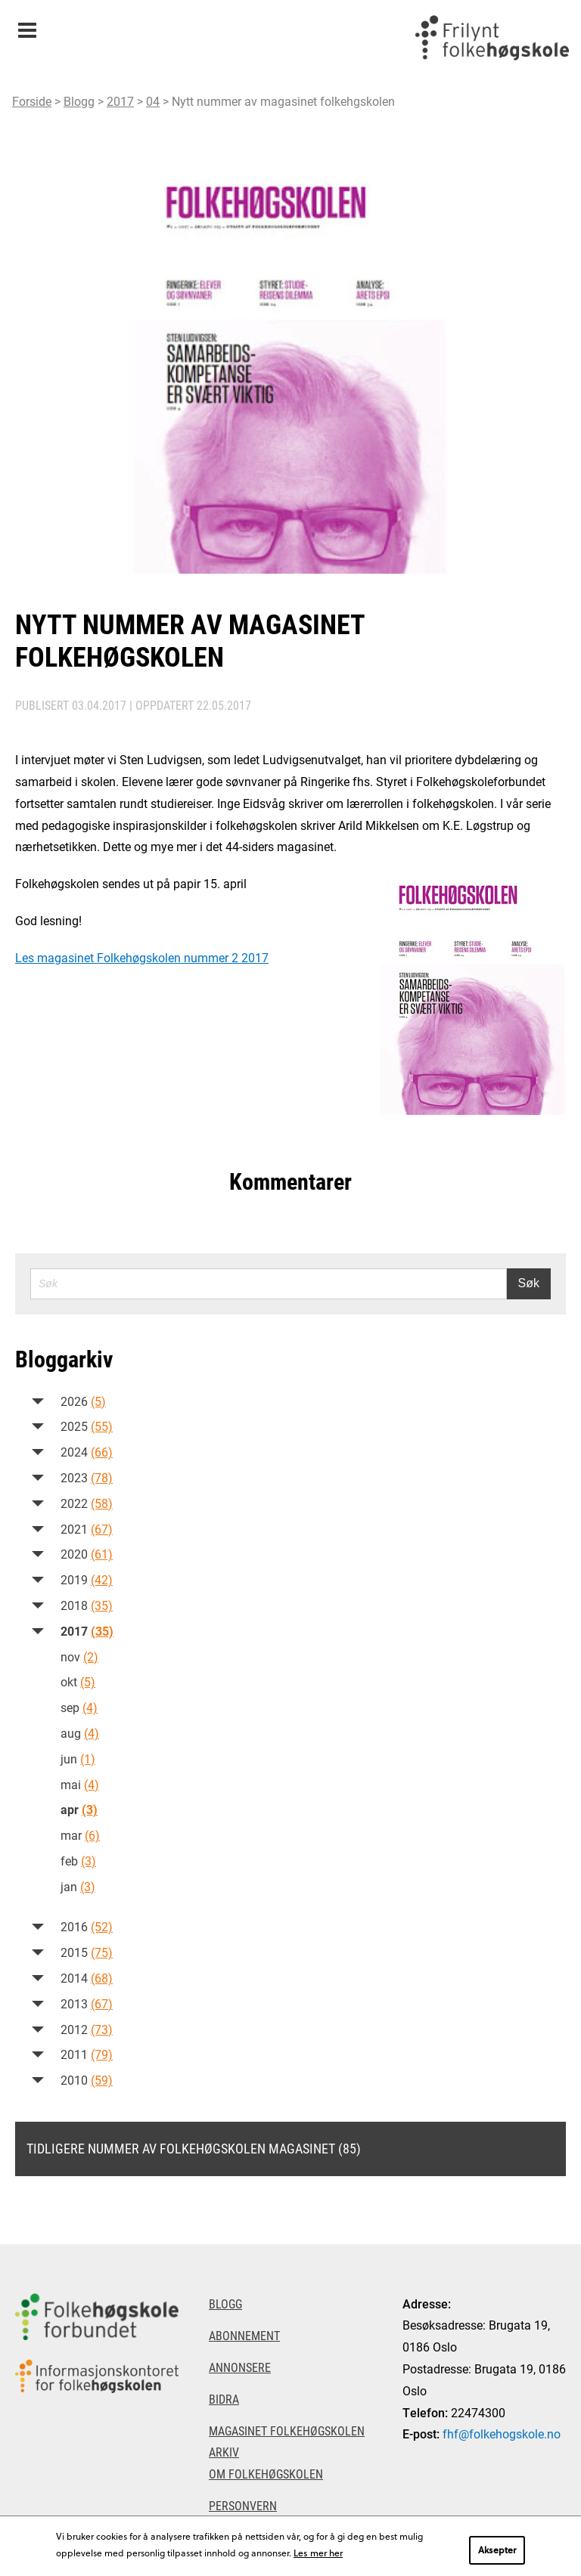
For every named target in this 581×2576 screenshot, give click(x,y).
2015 (87, 1952)
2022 (87, 1503)
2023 (87, 1477)
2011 (87, 2054)
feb (78, 1861)
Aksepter (497, 2549)
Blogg (79, 101)
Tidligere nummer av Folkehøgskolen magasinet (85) (193, 2148)
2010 (87, 2080)
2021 (87, 1529)
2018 (87, 1605)
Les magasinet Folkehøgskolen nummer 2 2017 (142, 957)
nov (79, 1656)
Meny (27, 25)
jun (78, 1758)
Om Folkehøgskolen (266, 2474)
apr (79, 1809)
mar (80, 1835)
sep (79, 1707)
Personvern (243, 2505)
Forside (31, 101)
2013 (87, 2003)
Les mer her (318, 2552)
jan (78, 1886)
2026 (83, 1401)
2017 (120, 101)
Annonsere (240, 2367)
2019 (87, 1579)
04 (153, 101)
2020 (87, 1554)
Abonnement (244, 2335)
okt (78, 1681)
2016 (87, 1926)
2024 (87, 1452)
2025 (87, 1426)
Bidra (224, 2399)
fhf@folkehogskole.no (502, 2433)
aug (80, 1733)
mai (80, 1784)
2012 (87, 2029)
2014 (87, 1978)
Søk (528, 1283)
